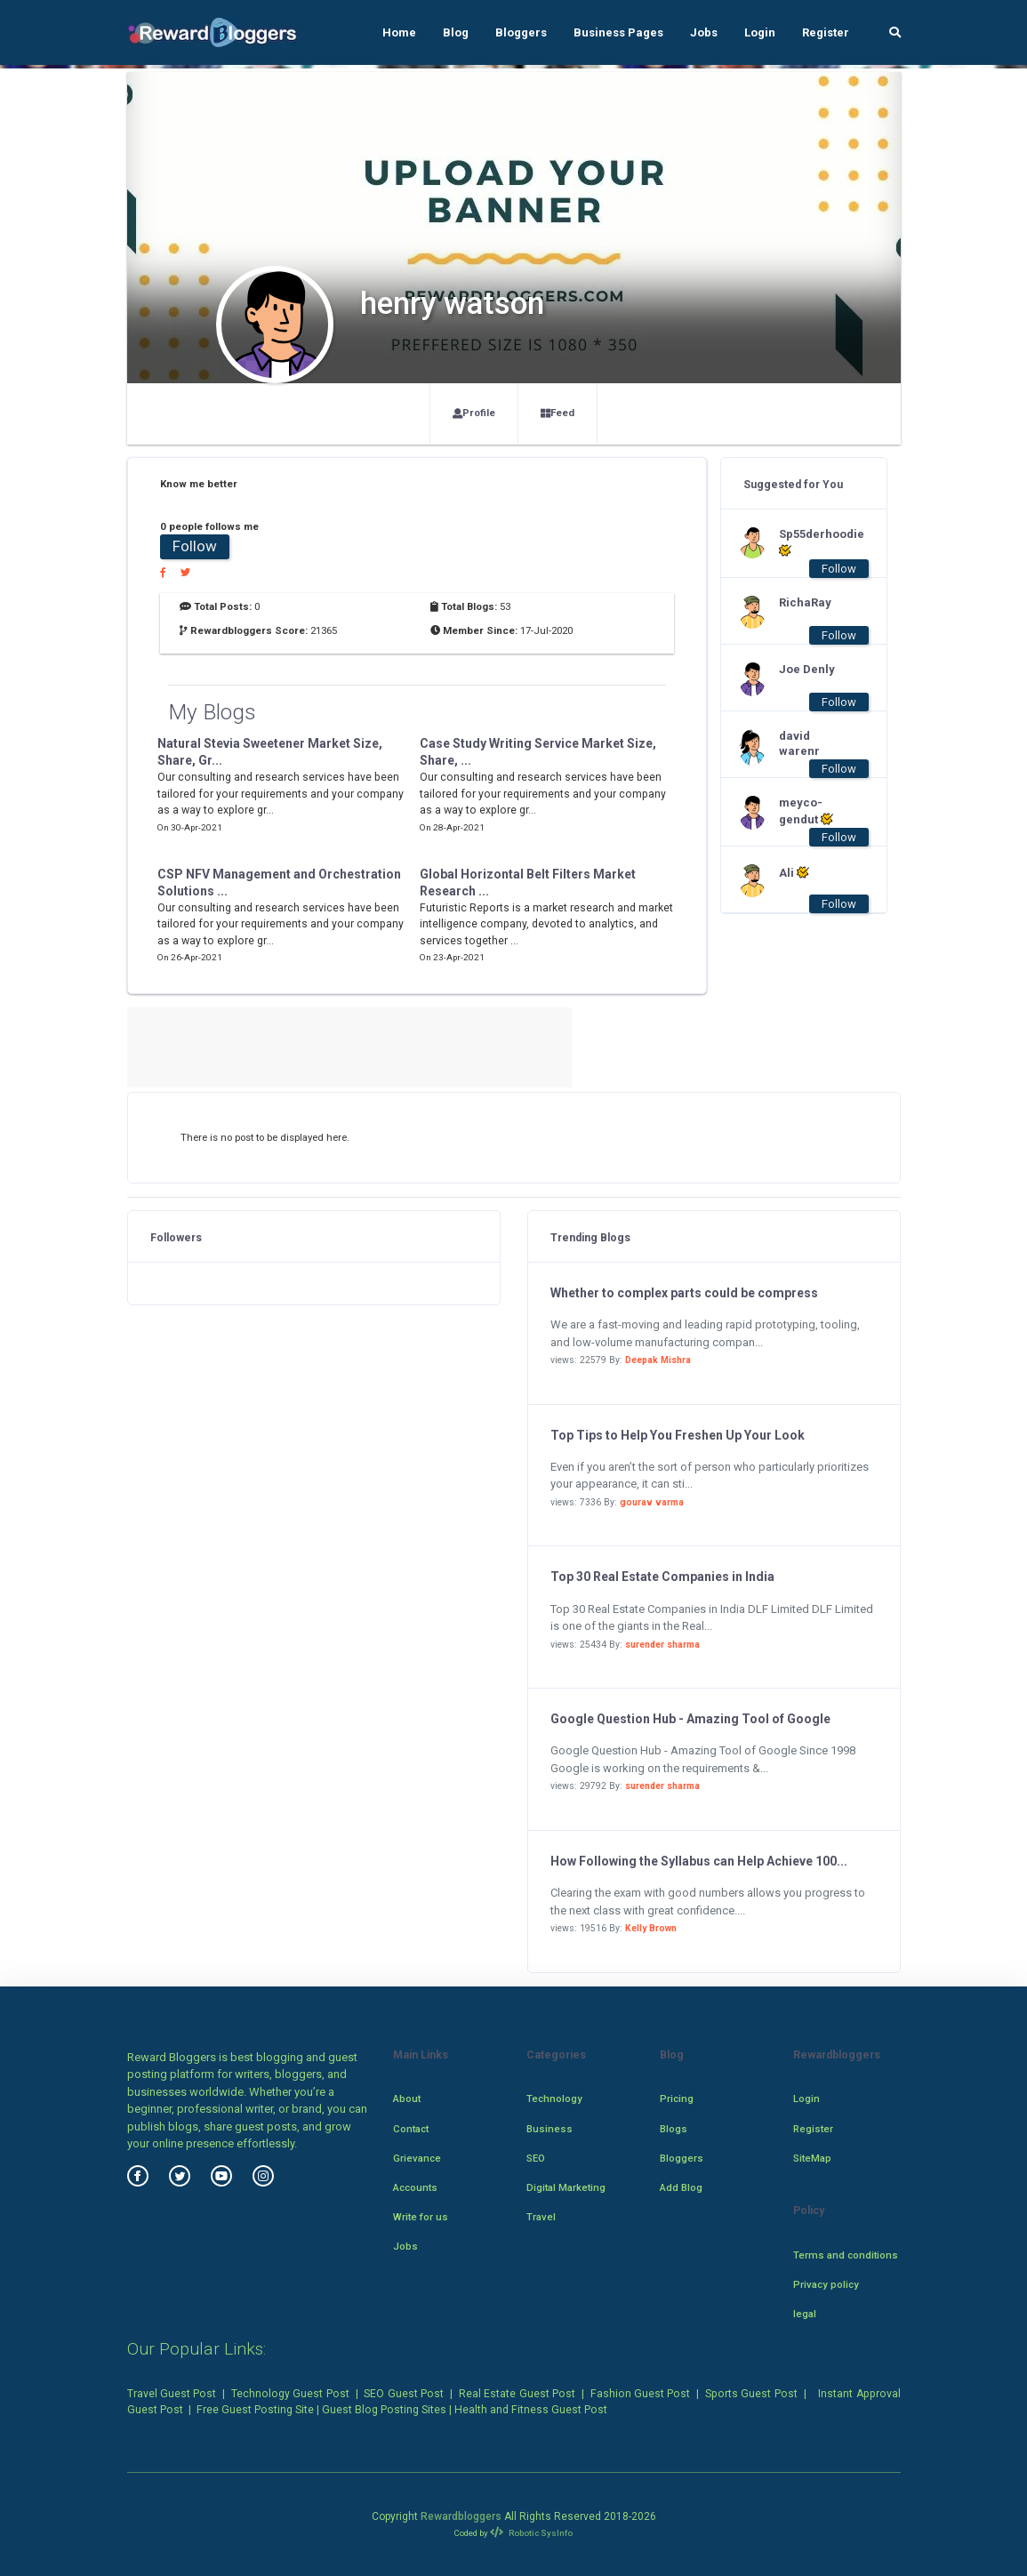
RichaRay (805, 602)
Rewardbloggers (461, 2516)
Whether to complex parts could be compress (684, 1293)
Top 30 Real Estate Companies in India (662, 1576)
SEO (535, 2158)
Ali (794, 872)
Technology (554, 2098)
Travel (541, 2217)
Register (825, 32)
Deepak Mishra (658, 1360)
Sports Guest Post (751, 2393)
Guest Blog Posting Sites (384, 2409)
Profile (474, 412)
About (407, 2098)
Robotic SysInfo (531, 2533)
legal (804, 2313)
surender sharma (662, 1644)
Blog (456, 32)
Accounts (415, 2187)
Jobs (704, 32)
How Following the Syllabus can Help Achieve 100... (698, 1861)
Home (399, 32)
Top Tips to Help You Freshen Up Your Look (677, 1435)
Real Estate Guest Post (517, 2393)
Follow (195, 546)
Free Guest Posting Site (255, 2409)
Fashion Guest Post (640, 2393)
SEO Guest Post (404, 2393)
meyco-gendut (806, 811)
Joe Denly (807, 669)
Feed (557, 412)
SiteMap (812, 2158)
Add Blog (681, 2187)
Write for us (420, 2217)
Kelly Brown (651, 1928)
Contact (411, 2129)
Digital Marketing (566, 2187)
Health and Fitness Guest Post (530, 2409)
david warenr (799, 743)
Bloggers (521, 32)
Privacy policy (826, 2284)
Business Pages (618, 32)
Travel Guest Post (172, 2393)
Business (549, 2129)
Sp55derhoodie (814, 542)
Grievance (417, 2158)
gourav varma (652, 1502)
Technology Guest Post (290, 2393)
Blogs (673, 2129)
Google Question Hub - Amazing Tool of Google (690, 1719)
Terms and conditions (845, 2255)
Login (759, 32)
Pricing (677, 2098)
